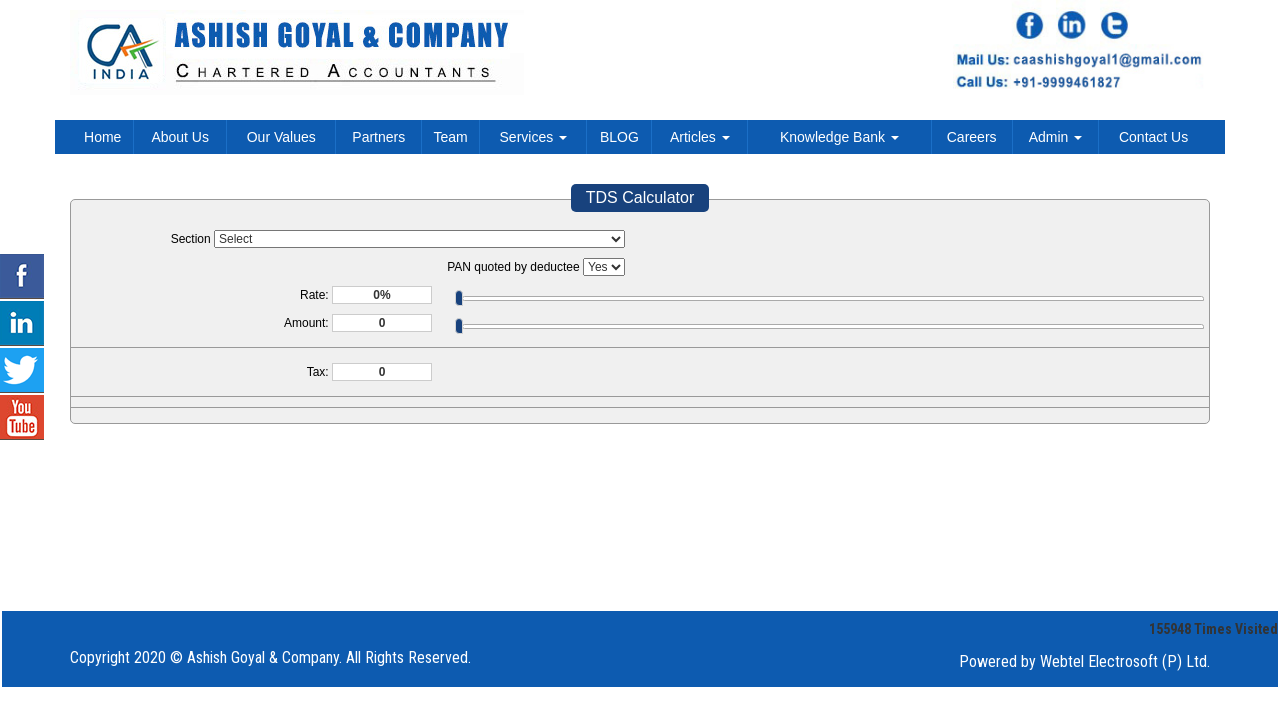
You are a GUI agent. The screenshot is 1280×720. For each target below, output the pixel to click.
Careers (972, 137)
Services (534, 137)
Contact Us (1153, 137)
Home (102, 137)
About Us (180, 137)
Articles (700, 137)
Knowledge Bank (839, 137)
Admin (1056, 137)
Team (451, 137)
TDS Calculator (640, 197)
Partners (378, 137)
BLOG (619, 137)
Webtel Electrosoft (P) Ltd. (1125, 661)
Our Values (281, 137)
